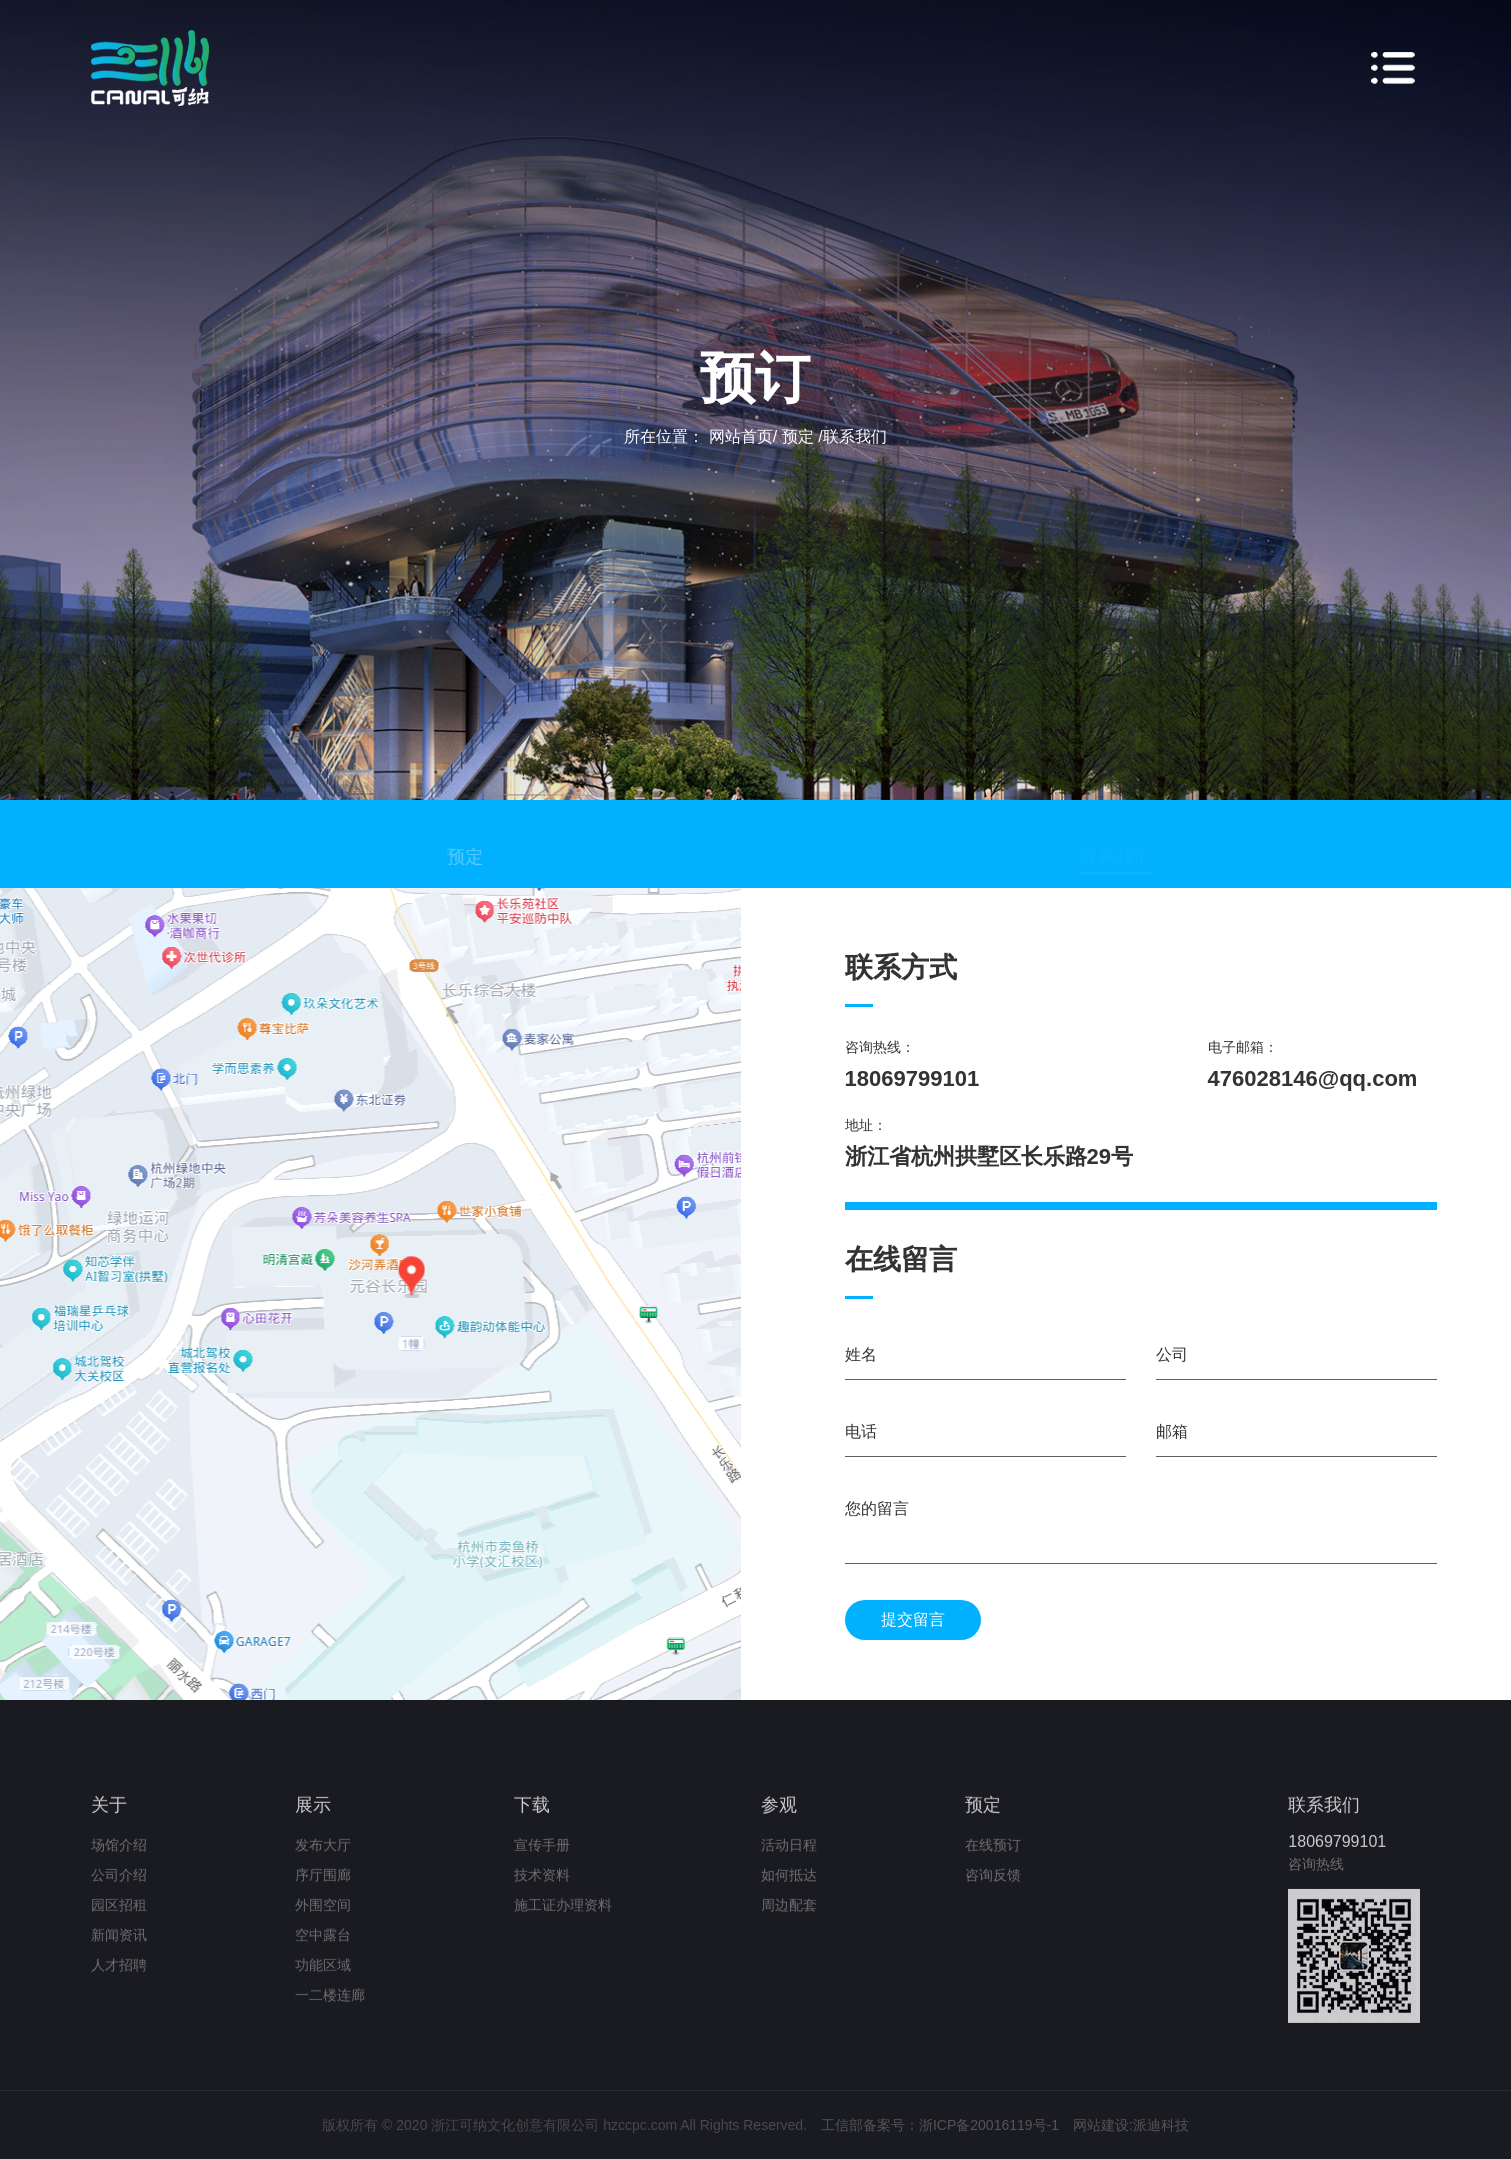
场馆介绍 (119, 1862)
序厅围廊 (323, 1892)
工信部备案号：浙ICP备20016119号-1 (940, 2125)
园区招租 (119, 1922)
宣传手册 (542, 1862)
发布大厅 (323, 1862)
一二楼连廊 (330, 2012)
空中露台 (323, 1952)
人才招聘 (119, 1982)
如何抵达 (789, 1892)
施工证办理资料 (563, 1922)
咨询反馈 (993, 1892)
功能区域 (323, 1982)
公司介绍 (119, 1892)
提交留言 (913, 1619)
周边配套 (789, 1922)
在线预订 (993, 1862)
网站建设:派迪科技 (1131, 2125)
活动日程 (789, 1862)
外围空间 (323, 1922)
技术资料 (542, 1892)
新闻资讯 (119, 1952)
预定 (488, 873)
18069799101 (1337, 1858)
